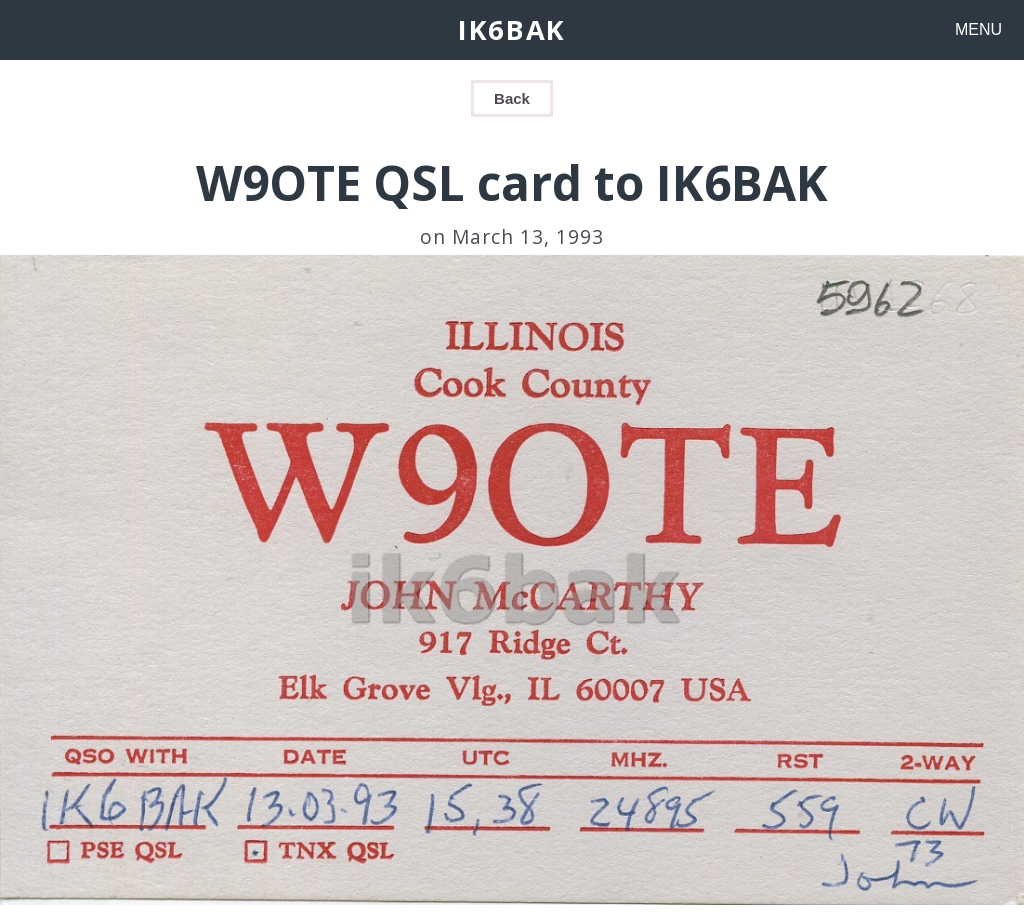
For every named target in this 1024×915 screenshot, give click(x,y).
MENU (978, 29)
